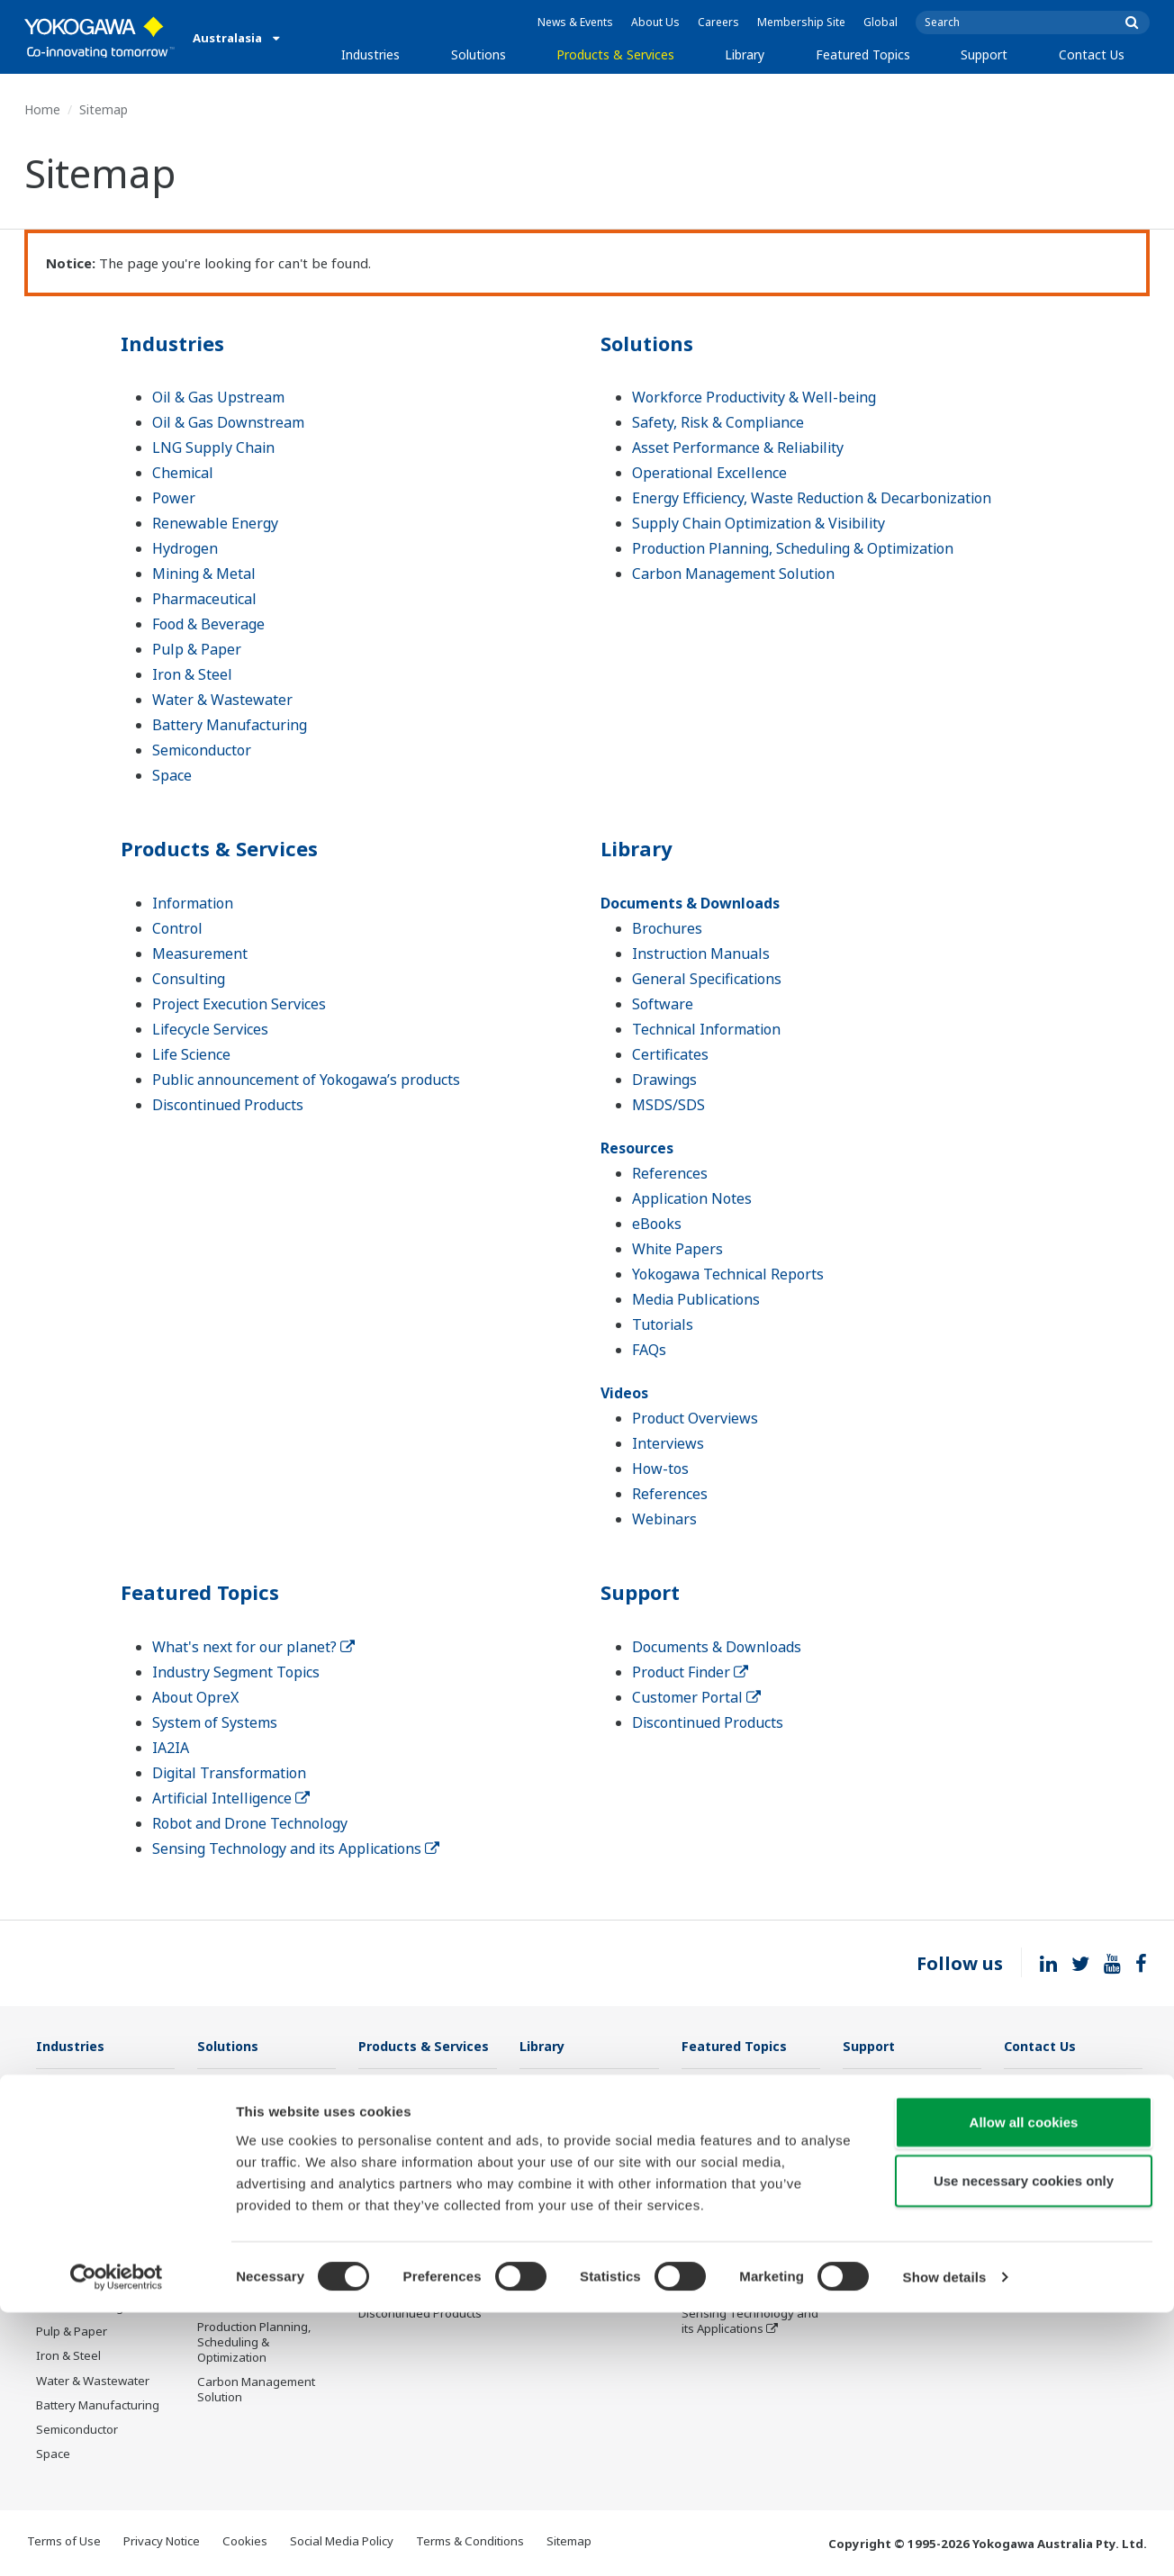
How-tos (660, 1468)
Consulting (188, 979)
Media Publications (696, 1299)
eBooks (657, 1224)
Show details (945, 2540)
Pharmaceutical (204, 599)
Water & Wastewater (222, 700)
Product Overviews (695, 1418)
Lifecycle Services (210, 1029)
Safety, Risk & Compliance (718, 422)
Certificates (670, 1054)
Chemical (182, 473)
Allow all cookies (1024, 2384)
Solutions (478, 54)
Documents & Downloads (690, 903)
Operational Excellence (709, 473)
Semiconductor (201, 750)
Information (192, 903)
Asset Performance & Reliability (738, 447)
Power (173, 498)
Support (984, 54)
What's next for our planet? (253, 1647)
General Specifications (706, 979)
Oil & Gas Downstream (228, 422)
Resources (637, 1148)
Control (177, 928)
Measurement (200, 953)
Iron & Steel (192, 674)
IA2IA (170, 1748)
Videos (624, 1393)
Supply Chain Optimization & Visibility (758, 523)
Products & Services (615, 54)
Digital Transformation (229, 1773)
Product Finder (690, 1672)
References (670, 1173)
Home (42, 109)
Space (172, 775)
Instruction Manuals (701, 953)
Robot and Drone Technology (250, 1823)
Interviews (668, 1443)
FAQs (649, 1350)
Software (662, 1004)
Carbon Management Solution (733, 573)
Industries (370, 54)
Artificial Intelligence (231, 1798)
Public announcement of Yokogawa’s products (306, 1079)
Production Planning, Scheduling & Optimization (792, 548)
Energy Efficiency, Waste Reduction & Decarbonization (811, 498)
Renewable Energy (215, 523)
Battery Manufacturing (229, 725)
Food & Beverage (208, 624)
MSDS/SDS (668, 1105)
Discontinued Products (227, 1105)
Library (744, 54)
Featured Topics (863, 54)
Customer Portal (696, 1697)
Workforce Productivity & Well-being (754, 397)
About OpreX (195, 1697)
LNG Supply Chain (213, 447)
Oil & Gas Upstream (218, 397)
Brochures (667, 928)
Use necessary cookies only (1024, 2444)
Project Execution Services (239, 1004)
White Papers (677, 1249)
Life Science (191, 1054)
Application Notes (692, 1198)
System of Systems (214, 1722)
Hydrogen (185, 548)
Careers (718, 22)
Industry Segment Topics (236, 1672)
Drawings (664, 1079)
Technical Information (706, 1029)
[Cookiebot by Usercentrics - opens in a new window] (116, 2540)
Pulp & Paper (196, 649)
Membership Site (801, 22)
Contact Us (1091, 54)
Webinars (664, 1519)
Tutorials (662, 1324)
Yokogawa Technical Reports (728, 1274)
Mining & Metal (204, 573)
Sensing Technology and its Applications (295, 1848)
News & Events (575, 22)
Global (880, 22)
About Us (655, 22)
